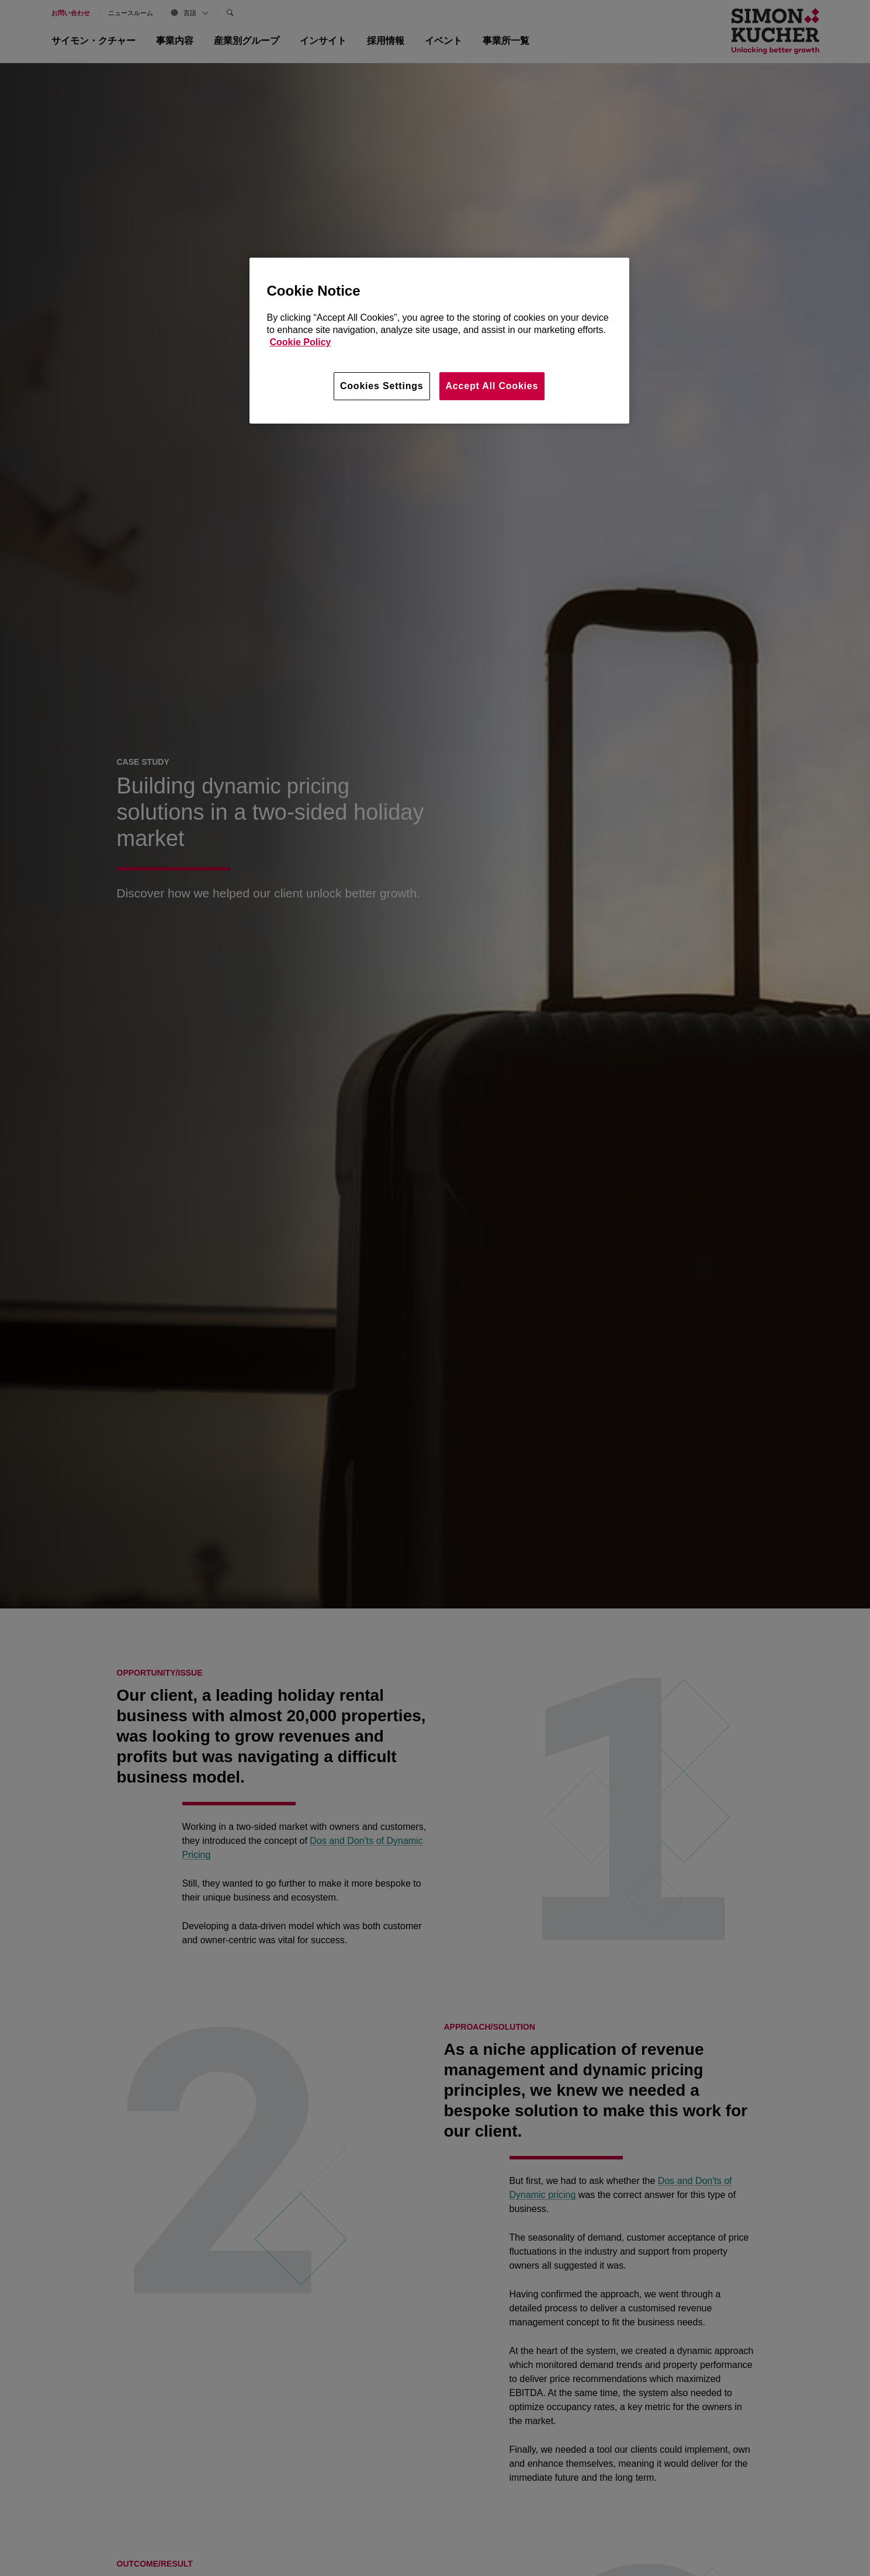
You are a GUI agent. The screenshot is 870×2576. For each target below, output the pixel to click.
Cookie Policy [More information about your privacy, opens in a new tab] (300, 342)
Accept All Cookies (492, 386)
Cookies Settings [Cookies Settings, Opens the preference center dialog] (382, 386)
